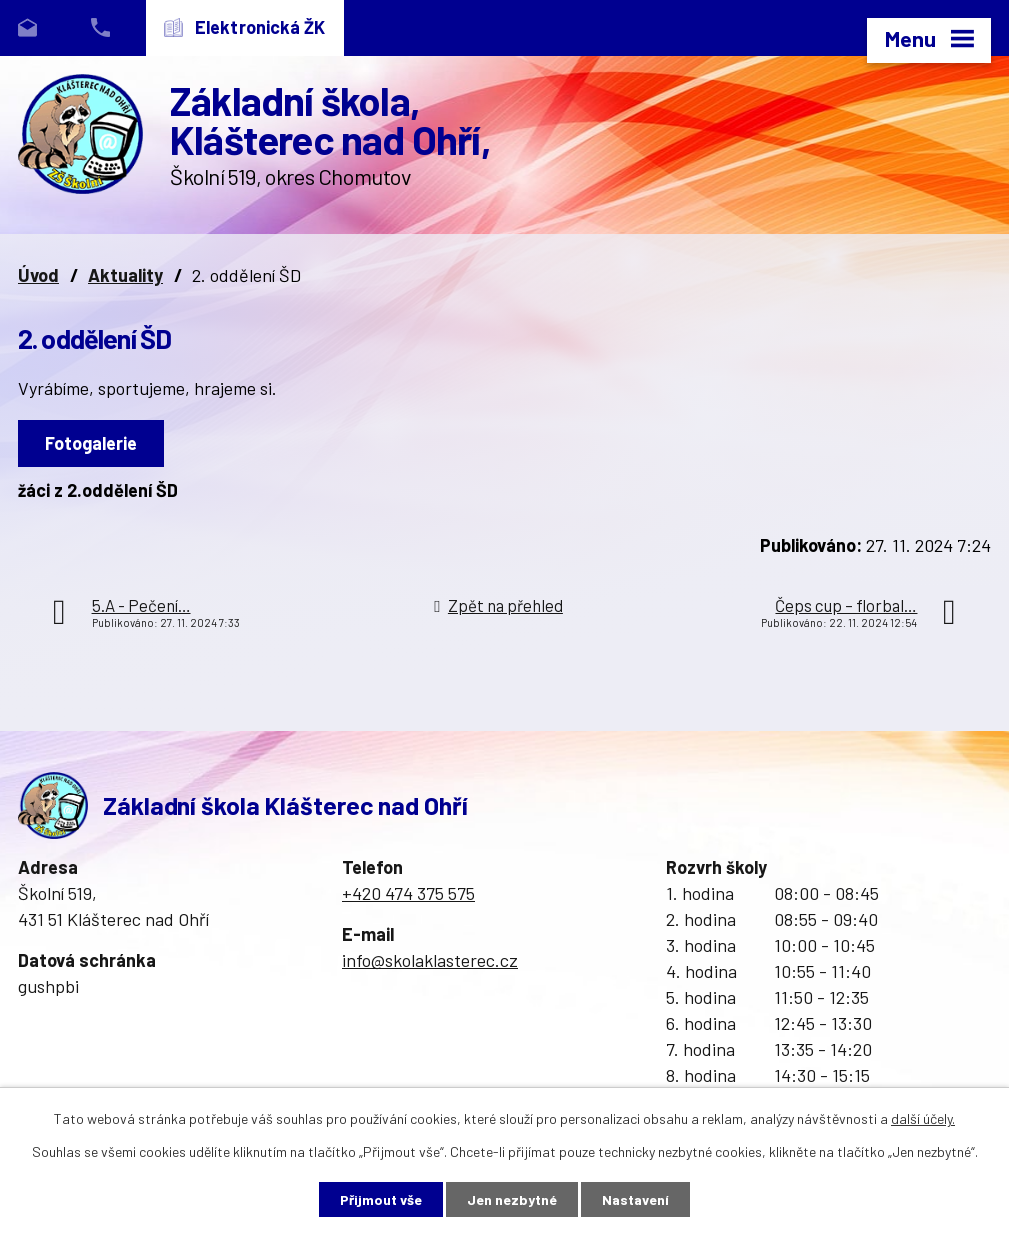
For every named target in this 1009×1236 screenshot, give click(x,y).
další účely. (923, 1118)
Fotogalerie (91, 443)
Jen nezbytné (512, 1199)
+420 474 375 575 (408, 893)
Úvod (38, 275)
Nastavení (635, 1199)
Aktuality (125, 275)
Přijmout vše (381, 1199)
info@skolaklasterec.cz (430, 960)
